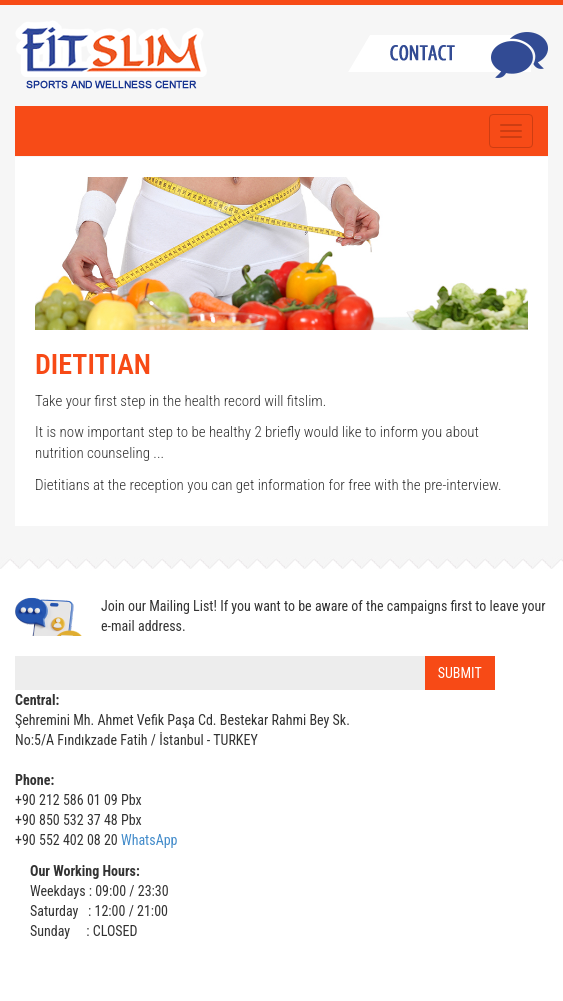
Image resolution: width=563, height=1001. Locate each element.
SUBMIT (460, 673)
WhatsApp (149, 840)
